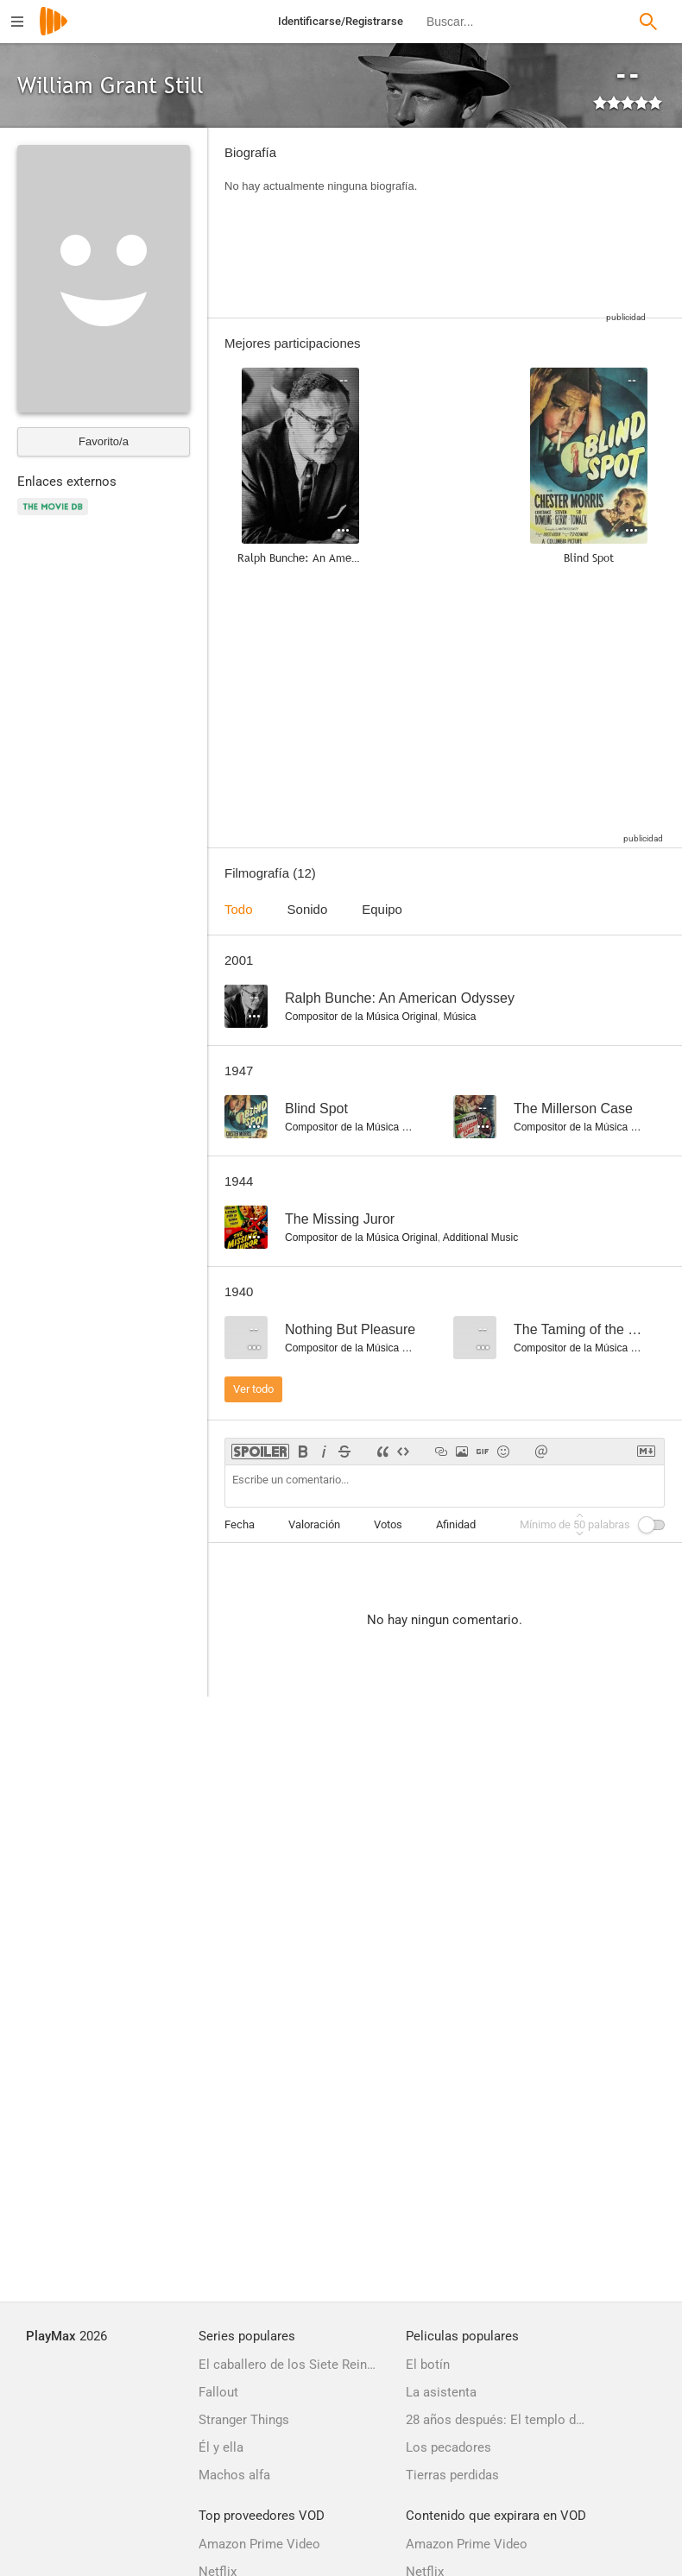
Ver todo (253, 1388)
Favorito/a (104, 441)
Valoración (314, 1524)
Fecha (239, 1524)
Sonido (307, 909)
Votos (388, 1524)
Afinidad (456, 1524)
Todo (238, 909)
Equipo (382, 909)
